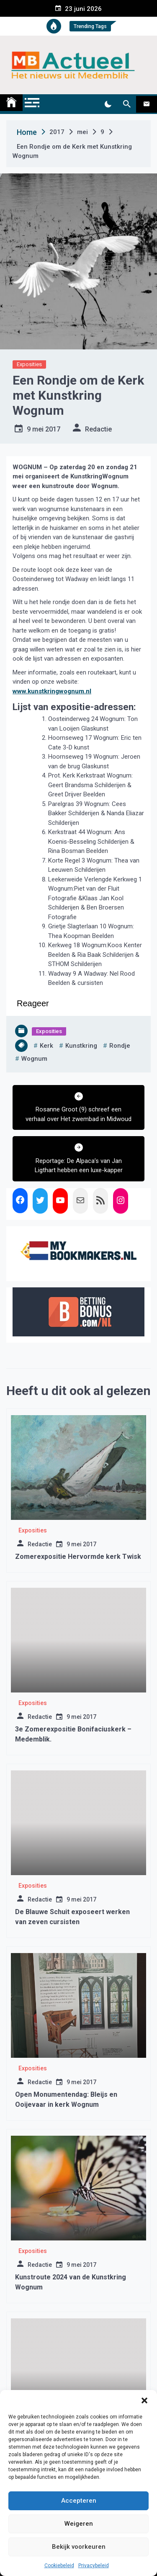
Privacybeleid (93, 2565)
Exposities (29, 364)
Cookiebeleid (59, 2565)
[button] (144, 2400)
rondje (119, 1045)
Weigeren (78, 2523)
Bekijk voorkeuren (79, 2546)
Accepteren (78, 2500)
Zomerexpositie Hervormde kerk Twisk (78, 1557)
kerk (46, 1045)
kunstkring (81, 1045)
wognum (34, 1058)
